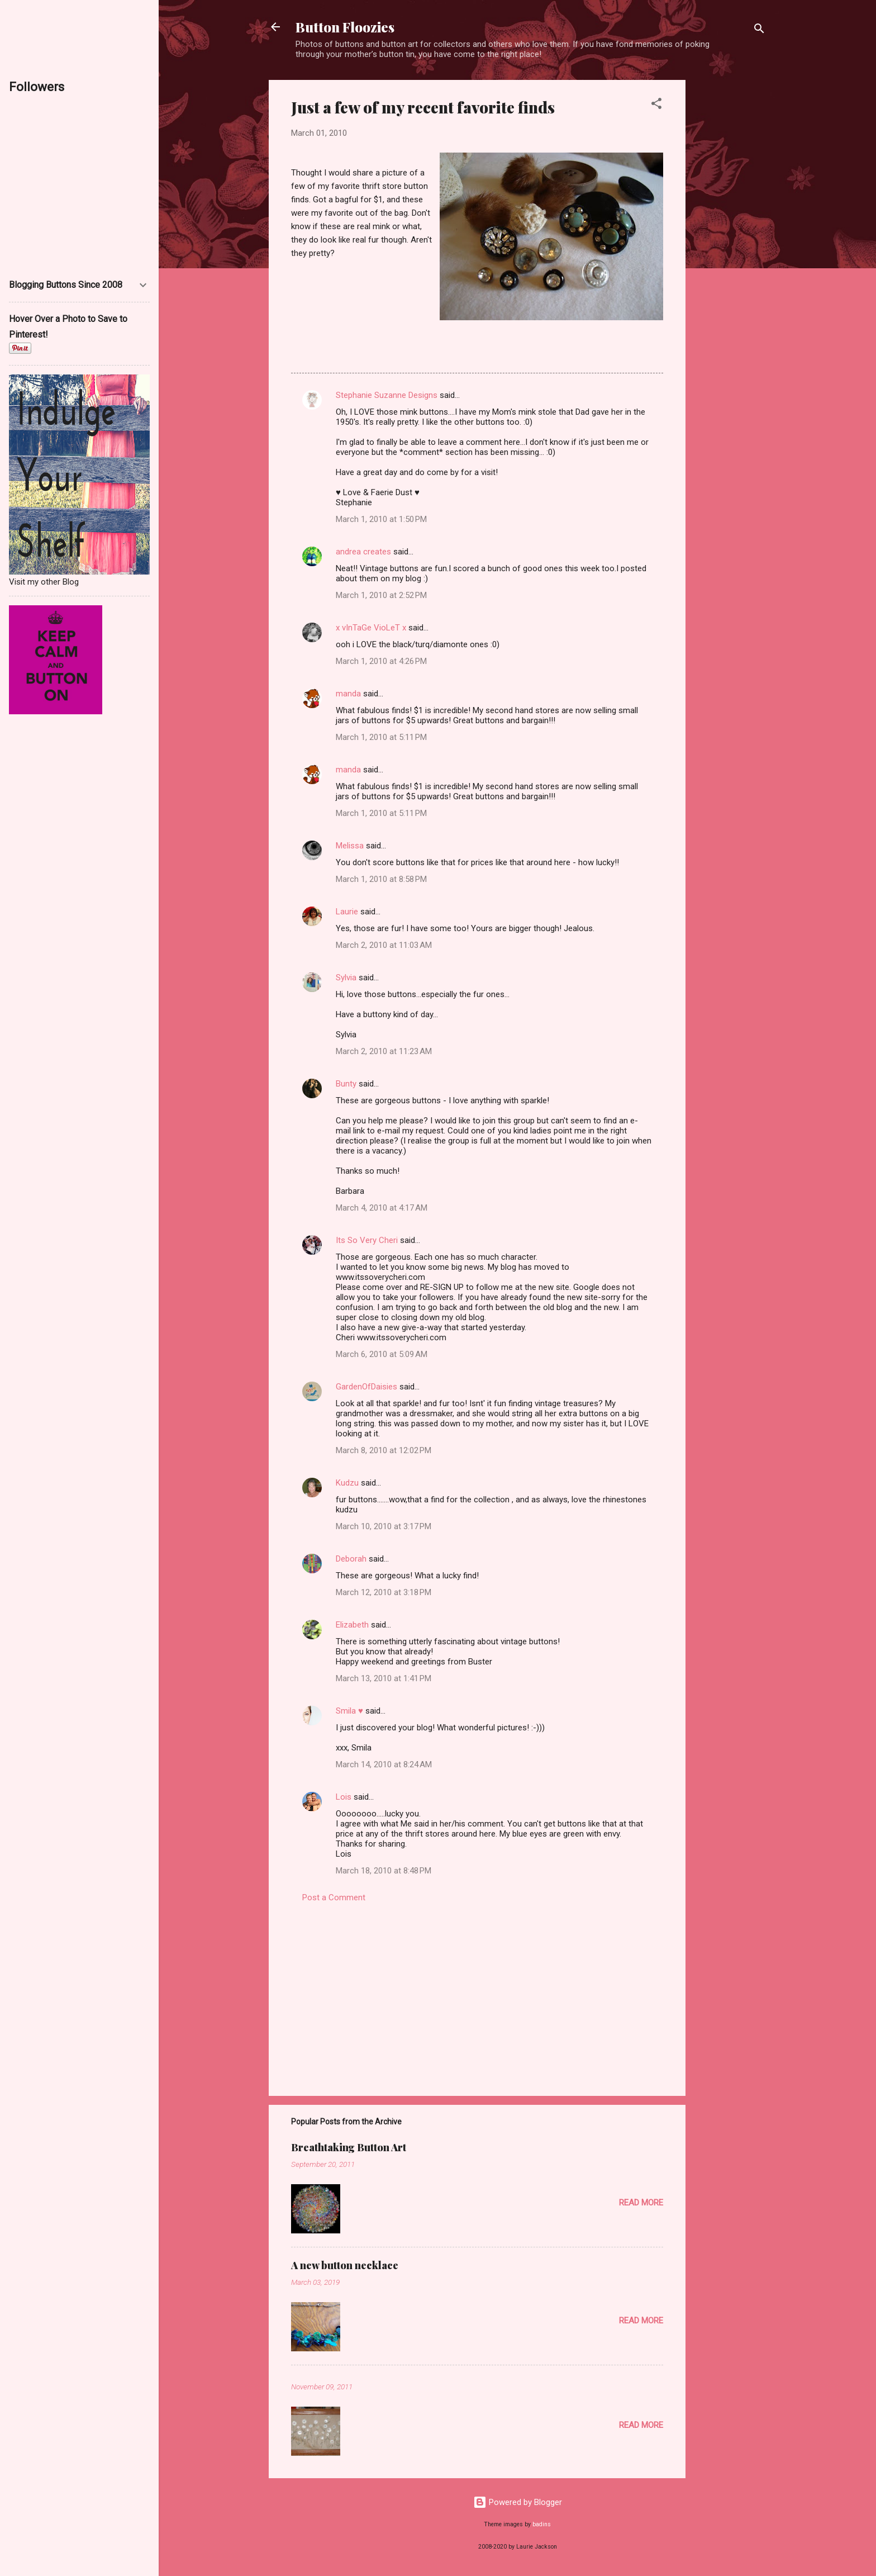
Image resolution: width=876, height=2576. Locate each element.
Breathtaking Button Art (348, 2147)
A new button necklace (344, 2265)
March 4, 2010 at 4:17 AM (381, 1208)
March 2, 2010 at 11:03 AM (384, 945)
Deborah (351, 1559)
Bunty (346, 1084)
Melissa (350, 846)
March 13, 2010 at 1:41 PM (383, 1678)
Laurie (347, 912)
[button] (656, 105)
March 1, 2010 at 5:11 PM (381, 737)
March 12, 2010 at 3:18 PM (383, 1592)
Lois (343, 1797)
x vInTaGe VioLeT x (371, 628)
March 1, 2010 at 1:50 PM (381, 519)
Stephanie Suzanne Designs (386, 395)
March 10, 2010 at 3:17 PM (383, 1526)
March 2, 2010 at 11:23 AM (384, 1051)
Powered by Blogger (517, 2502)
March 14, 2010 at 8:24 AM (384, 1764)
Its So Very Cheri (367, 1240)
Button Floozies (345, 27)
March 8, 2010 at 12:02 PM (383, 1450)
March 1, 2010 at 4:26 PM (381, 661)
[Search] (759, 30)
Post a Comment (333, 1897)
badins (541, 2524)
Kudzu (347, 1483)
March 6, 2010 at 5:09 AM (381, 1354)
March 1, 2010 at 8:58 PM (381, 879)
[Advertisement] (730, 247)
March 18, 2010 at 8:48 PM (383, 1871)
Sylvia (346, 977)
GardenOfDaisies (366, 1387)
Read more (641, 2203)
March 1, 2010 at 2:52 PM (381, 595)
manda (348, 694)
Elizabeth (352, 1625)
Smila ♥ (349, 1711)
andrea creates (363, 552)
